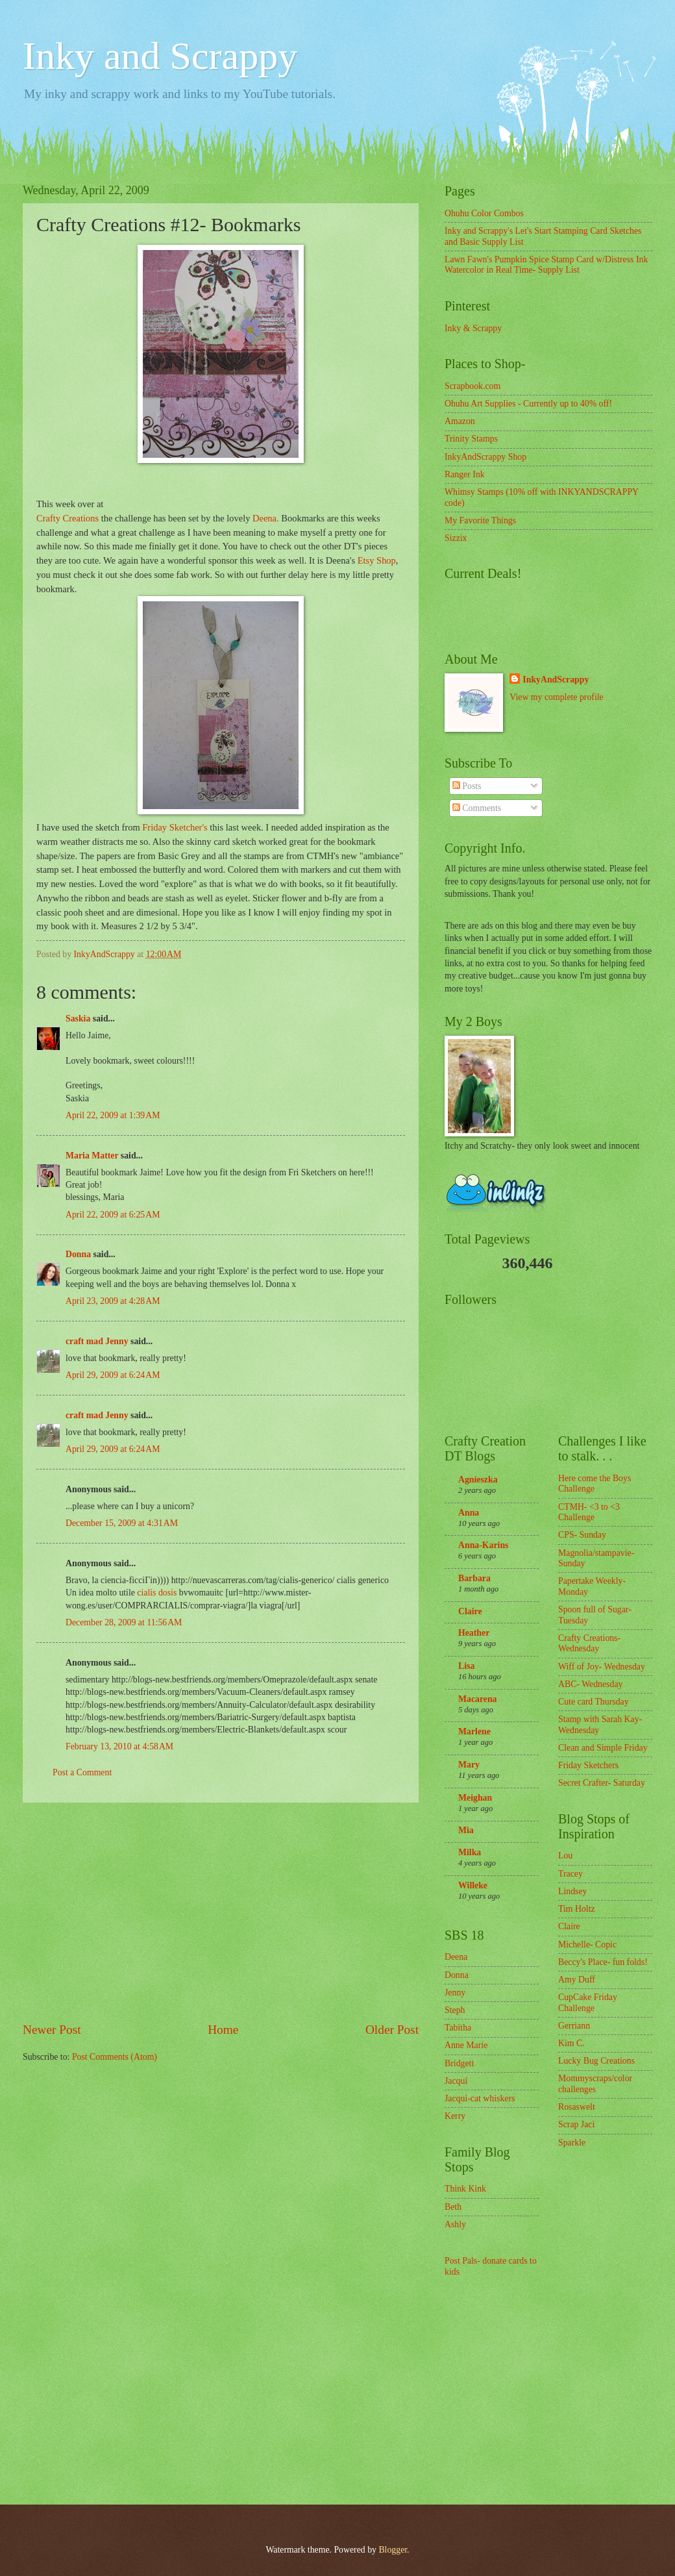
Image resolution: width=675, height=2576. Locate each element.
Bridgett (459, 2063)
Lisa (466, 1666)
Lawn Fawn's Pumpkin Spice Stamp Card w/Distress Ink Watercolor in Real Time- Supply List (546, 265)
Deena (456, 1957)
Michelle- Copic (587, 1944)
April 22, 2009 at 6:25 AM (113, 1214)
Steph (455, 2010)
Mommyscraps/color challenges (595, 2083)
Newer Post (52, 2029)
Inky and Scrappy (160, 55)
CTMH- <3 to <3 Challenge (589, 1512)
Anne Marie (466, 2045)
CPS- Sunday (582, 1535)
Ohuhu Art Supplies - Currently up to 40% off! (528, 403)
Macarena (477, 1699)
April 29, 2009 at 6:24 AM (113, 1375)
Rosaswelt (576, 2107)
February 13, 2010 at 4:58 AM (119, 1746)
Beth (453, 2207)
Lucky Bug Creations (596, 2061)
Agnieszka (478, 1479)
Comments (476, 808)
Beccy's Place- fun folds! (603, 1962)
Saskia (78, 1018)
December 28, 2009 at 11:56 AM (124, 1622)
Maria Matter (92, 1155)
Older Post (392, 2029)
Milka (469, 1852)
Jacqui (456, 2081)
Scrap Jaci (576, 2124)
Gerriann (574, 2026)
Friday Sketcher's (174, 827)
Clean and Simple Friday (603, 1748)
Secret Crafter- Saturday (601, 1783)
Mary (469, 1764)
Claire (470, 1611)
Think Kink (465, 2189)
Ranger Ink (465, 474)
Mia (466, 1830)
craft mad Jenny (97, 1341)
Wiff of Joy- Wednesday (601, 1666)
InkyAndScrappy (555, 679)
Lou (565, 1855)
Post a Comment (82, 1772)
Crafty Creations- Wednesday (589, 1643)
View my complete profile (556, 697)
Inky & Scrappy (473, 328)
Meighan (475, 1798)
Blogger (392, 2550)
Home (223, 2029)
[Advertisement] (221, 1912)
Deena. (264, 518)
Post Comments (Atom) (114, 2057)
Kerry (455, 2116)
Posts (467, 786)
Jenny (455, 1992)
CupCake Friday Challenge (587, 2002)
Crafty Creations (67, 518)
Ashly (455, 2224)
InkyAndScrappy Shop (485, 457)
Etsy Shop (377, 560)
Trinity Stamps (471, 439)
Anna (468, 1513)
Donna (78, 1254)
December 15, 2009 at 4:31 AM (122, 1523)
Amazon (460, 421)
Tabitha (458, 2027)
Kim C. (571, 2043)
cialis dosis (157, 1592)
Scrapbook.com (472, 386)
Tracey (570, 1874)
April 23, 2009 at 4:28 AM (113, 1301)
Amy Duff (576, 1979)
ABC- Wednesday (590, 1684)
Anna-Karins (483, 1545)
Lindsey (572, 1891)
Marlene (474, 1731)
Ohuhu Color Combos (484, 213)
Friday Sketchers (588, 1765)
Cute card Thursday (593, 1702)
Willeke (472, 1885)
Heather (473, 1633)
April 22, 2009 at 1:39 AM (113, 1115)
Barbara (474, 1578)
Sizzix (456, 538)
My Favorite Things (480, 520)
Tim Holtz (576, 1909)
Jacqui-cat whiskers (480, 2098)
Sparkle (571, 2142)
